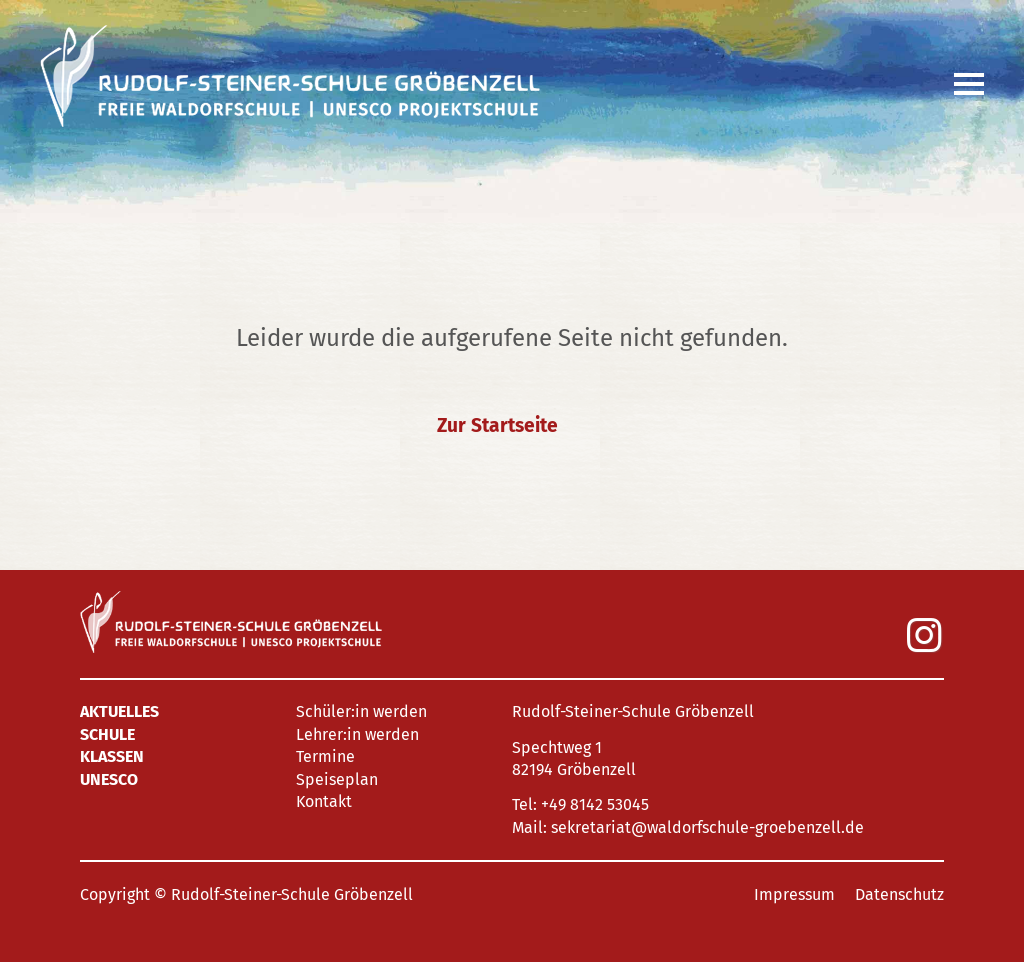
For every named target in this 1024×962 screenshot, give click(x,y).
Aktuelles (119, 711)
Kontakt (324, 801)
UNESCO (109, 779)
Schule (107, 734)
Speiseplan (337, 779)
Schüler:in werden (361, 711)
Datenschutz (899, 894)
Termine (325, 756)
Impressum (794, 894)
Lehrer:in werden (357, 734)
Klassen (112, 756)
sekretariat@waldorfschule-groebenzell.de (707, 827)
